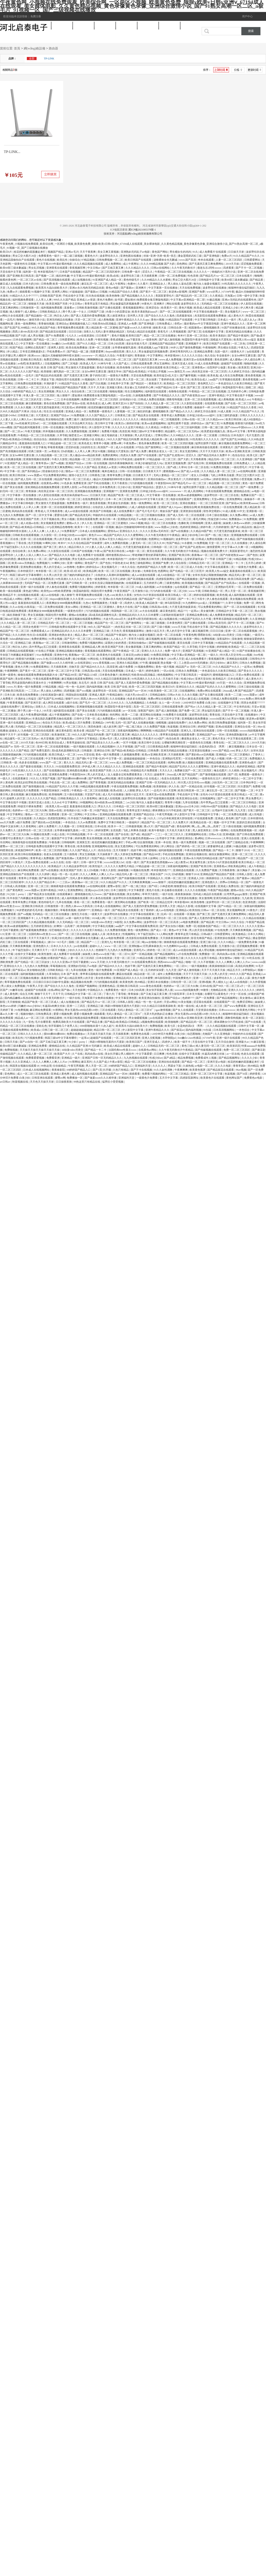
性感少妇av (255, 559)
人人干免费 (43, 918)
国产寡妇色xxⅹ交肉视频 (249, 447)
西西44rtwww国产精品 (171, 962)
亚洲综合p (62, 323)
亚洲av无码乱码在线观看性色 (239, 299)
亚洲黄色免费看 (129, 491)
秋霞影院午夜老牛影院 (195, 339)
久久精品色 (228, 878)
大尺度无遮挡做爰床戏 (46, 407)
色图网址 (154, 539)
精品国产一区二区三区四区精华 (102, 271)
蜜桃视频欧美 (212, 327)
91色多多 (66, 483)
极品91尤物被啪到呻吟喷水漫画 (61, 355)
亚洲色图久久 (210, 882)
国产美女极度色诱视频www (138, 838)
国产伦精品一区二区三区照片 (187, 571)
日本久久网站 (256, 934)
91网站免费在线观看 (130, 467)
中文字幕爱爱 (136, 890)
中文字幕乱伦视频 (103, 926)
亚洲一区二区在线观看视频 (200, 399)
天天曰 (148, 774)
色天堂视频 (34, 543)
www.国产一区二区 (50, 762)
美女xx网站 (72, 606)
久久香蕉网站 (89, 798)
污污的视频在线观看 (141, 483)
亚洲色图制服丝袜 (237, 734)
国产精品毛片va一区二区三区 (217, 275)
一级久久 (213, 654)
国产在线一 (78, 714)
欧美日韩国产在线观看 (138, 259)
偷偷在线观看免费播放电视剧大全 (38, 674)
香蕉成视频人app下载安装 (125, 339)
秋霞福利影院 (81, 591)
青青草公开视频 (28, 878)
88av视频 (41, 958)
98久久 (92, 626)
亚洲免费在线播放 (31, 567)
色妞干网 (136, 850)
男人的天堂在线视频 (201, 930)
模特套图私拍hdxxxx (118, 555)
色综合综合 (41, 439)
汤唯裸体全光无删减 (165, 259)
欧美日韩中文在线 (149, 742)
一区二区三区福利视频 (187, 427)
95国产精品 (101, 810)
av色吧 (21, 363)
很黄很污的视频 (244, 423)
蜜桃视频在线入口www (89, 894)
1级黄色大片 (237, 351)
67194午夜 (228, 291)
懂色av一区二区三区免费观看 (82, 471)
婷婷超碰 (140, 658)
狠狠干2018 (72, 698)
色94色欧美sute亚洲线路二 (110, 802)
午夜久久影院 (60, 459)
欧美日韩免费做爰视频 (222, 722)
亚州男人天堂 (135, 315)
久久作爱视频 (258, 982)
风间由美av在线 (226, 954)
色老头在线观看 (171, 778)
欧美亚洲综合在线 (187, 798)
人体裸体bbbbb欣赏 (11, 583)
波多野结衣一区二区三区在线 (221, 495)
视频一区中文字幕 (225, 822)
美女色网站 (134, 894)
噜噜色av (21, 319)
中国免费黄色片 (182, 978)
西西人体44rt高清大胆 (25, 331)
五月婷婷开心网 (144, 387)
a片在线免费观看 (187, 954)
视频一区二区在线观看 (212, 842)
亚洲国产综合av (60, 415)
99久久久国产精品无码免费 (123, 439)
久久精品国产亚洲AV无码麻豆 (85, 1045)
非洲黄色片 (227, 447)
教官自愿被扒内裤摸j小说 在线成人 (85, 439)
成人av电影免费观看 (113, 938)
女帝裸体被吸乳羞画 (124, 347)
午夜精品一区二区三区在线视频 (174, 271)
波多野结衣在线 (198, 714)
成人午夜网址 (131, 263)
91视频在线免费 (40, 834)
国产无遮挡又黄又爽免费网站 (206, 263)
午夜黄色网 (189, 634)
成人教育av (181, 862)
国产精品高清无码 (80, 515)
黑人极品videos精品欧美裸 (85, 455)
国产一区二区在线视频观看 (176, 311)
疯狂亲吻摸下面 (16, 614)
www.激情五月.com (179, 371)
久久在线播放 (240, 543)
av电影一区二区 (136, 551)
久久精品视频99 (106, 746)
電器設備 (148, 25)
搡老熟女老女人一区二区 (163, 451)
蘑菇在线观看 (124, 974)
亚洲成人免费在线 (229, 886)
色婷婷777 (84, 910)
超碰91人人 (97, 946)
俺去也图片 (221, 770)
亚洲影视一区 (254, 511)
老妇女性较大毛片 (137, 343)
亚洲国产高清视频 (193, 650)
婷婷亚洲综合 (221, 479)
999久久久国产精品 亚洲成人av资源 (74, 299)
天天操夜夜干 (105, 854)
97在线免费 (222, 930)
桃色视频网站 (165, 674)
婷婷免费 (80, 838)
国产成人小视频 (215, 758)
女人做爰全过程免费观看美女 (125, 774)
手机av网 (130, 842)
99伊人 (174, 347)
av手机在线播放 (88, 487)
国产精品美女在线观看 (146, 415)
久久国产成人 (121, 363)
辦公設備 (169, 25)
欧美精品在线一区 (201, 822)
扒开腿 (107, 1069)
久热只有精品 (121, 1069)
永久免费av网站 (239, 515)
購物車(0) (260, 14)
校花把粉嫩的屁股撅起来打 (30, 251)
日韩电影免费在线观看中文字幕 (68, 626)
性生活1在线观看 (54, 411)
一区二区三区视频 (82, 622)
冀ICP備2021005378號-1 (142, 229)
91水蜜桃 (187, 543)
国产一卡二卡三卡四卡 (191, 598)
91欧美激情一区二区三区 (163, 690)
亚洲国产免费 (197, 291)
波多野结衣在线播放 (215, 287)
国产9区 (153, 886)
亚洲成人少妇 (231, 307)
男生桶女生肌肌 (227, 347)
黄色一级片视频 (165, 666)
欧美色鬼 (212, 375)
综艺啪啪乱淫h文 (59, 930)
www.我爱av (35, 475)
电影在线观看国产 (181, 499)
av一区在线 (130, 710)
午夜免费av (130, 443)
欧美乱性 (62, 259)
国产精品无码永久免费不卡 (214, 455)
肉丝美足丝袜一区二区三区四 (209, 371)
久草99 (182, 467)
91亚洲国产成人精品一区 (107, 279)
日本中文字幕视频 (203, 642)
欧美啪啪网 (56, 794)
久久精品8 (40, 818)
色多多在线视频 (137, 698)
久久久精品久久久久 (137, 267)
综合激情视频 (145, 842)
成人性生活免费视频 (231, 375)
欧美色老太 (93, 403)
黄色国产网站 (160, 251)
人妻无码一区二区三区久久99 (147, 543)
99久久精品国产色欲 (44, 327)
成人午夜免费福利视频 (34, 714)
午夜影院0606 (163, 483)
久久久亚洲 (77, 598)
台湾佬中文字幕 (166, 838)
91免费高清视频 (220, 467)
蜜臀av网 (116, 443)
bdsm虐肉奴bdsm (20, 638)
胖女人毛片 (243, 750)
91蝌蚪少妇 (50, 543)
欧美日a (120, 423)
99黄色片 (147, 303)
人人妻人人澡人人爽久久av (16, 419)
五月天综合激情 (225, 1041)
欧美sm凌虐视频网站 (154, 423)
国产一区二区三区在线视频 (74, 934)
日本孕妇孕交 (248, 782)
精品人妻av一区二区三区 (89, 634)
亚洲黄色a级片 (248, 762)
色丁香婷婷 (148, 910)
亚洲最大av (243, 1041)
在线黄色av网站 (50, 483)
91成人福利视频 (145, 587)
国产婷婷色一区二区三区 (191, 846)
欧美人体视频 (112, 838)
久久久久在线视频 (31, 547)
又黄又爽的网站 (9, 307)
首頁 (62, 25)
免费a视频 (146, 786)
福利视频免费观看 (23, 299)
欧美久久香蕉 (124, 595)
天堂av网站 (218, 499)
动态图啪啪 (150, 850)
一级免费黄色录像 (247, 942)
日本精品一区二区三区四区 (129, 806)
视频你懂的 (52, 910)
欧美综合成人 (200, 379)
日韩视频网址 (208, 798)
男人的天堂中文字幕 (178, 630)
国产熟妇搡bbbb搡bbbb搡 (72, 778)
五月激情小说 (140, 591)
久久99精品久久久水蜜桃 (156, 279)
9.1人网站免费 (165, 934)
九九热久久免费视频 (12, 515)
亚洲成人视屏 (97, 694)
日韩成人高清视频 (15, 886)
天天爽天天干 (40, 950)
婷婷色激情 (153, 670)
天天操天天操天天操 (99, 1033)
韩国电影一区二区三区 (125, 610)
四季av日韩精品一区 (232, 882)
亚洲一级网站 (75, 563)
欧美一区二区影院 (254, 1017)
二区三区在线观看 (97, 391)
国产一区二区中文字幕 (39, 515)
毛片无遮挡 (253, 435)
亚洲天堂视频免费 (176, 463)
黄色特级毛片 (131, 279)
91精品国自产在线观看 (179, 319)
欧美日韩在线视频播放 (28, 854)
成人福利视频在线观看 (242, 595)
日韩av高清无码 (217, 622)
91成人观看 (225, 411)
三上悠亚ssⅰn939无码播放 (194, 662)
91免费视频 (78, 415)
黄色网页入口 (206, 383)
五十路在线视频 (73, 794)
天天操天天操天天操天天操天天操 (40, 1049)
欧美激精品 (239, 934)
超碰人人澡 (99, 934)
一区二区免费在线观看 (249, 587)
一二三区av (32, 690)
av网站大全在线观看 (12, 315)
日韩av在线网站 (160, 267)
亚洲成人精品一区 (76, 411)
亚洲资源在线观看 (191, 511)
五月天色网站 (190, 778)
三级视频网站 (161, 407)
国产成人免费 (139, 451)
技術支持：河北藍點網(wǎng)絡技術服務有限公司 (133, 233)
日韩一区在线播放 (54, 427)
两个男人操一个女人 (75, 311)
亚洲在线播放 (188, 503)
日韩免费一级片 (131, 271)
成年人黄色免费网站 (73, 359)
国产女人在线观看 (183, 1009)
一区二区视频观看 (169, 419)
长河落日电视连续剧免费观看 (81, 1017)
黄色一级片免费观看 (29, 686)
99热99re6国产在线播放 (215, 806)
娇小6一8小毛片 (57, 942)
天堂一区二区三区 (86, 319)
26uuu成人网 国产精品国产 (239, 690)
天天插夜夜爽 (149, 275)
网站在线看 (173, 303)
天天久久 (49, 766)
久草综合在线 (231, 838)
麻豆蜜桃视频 (34, 403)
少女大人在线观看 (171, 858)
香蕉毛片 (163, 331)
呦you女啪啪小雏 (152, 942)
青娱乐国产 (157, 874)
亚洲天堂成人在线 (183, 363)
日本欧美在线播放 (98, 714)
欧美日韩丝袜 (234, 419)
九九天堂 (240, 810)
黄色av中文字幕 (236, 431)
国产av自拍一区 (29, 1041)
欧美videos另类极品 (23, 563)
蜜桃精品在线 (242, 491)
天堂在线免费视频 (142, 375)
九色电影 (26, 730)
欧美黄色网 (127, 982)
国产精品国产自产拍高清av (221, 583)
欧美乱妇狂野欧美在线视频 (31, 782)
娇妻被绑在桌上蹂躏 (219, 846)
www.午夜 (195, 591)
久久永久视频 (23, 407)
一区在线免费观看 (232, 507)
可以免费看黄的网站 (55, 475)
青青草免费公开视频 (119, 475)
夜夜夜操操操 (183, 894)
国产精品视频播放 (187, 579)
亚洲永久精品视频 (128, 662)
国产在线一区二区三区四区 (241, 403)
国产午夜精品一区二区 (126, 650)
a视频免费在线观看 (152, 1021)
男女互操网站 (162, 363)
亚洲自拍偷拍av (157, 479)
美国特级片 (140, 479)
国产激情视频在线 (34, 786)
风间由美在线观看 (23, 511)
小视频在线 (124, 718)
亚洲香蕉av (199, 367)
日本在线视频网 (22, 339)
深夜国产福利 (146, 710)
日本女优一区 (254, 746)
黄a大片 (149, 826)
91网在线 (93, 658)
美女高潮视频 (46, 391)
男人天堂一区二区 (134, 379)
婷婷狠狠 (81, 407)
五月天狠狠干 (121, 850)
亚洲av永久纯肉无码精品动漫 (86, 287)
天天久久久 (166, 770)
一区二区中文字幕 (251, 778)
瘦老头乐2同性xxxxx (209, 267)
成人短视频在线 (81, 279)
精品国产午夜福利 (116, 634)
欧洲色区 (125, 674)
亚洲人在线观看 (250, 838)
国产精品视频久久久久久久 (137, 295)
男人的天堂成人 (144, 435)
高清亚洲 (124, 431)
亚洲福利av (24, 718)
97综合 (140, 447)
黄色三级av (188, 1045)
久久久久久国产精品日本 (41, 882)
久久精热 (234, 770)
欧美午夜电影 (157, 830)
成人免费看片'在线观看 (213, 251)
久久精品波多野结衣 (75, 866)
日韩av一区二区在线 (213, 910)
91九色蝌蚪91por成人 (195, 602)
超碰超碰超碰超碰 (135, 758)
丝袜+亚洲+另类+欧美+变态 (160, 255)
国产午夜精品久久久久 (167, 395)
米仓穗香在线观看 (172, 890)
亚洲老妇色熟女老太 (61, 634)
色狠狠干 (101, 950)
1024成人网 (98, 918)
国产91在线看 (253, 1021)
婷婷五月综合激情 (206, 411)
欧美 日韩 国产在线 (52, 367)
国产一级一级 (138, 818)
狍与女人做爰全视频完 (207, 283)
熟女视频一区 (169, 662)
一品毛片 (9, 319)
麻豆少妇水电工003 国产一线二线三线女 (206, 535)
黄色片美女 (219, 738)
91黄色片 (18, 862)
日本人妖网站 (150, 858)
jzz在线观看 (81, 946)
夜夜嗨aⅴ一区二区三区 (205, 555)
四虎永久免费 (128, 455)
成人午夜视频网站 (60, 714)
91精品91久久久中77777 (24, 295)
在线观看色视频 (214, 403)
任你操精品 (60, 1065)
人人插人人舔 (242, 978)
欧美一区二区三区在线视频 (20, 467)
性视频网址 (129, 934)
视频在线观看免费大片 (214, 551)
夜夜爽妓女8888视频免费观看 (64, 602)
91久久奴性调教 (163, 1069)
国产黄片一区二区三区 (153, 291)
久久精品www (215, 419)
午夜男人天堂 (35, 986)
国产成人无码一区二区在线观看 (34, 479)
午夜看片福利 (125, 355)
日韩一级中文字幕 (247, 295)
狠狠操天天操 (36, 303)
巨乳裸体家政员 (152, 946)
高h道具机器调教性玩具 (103, 614)
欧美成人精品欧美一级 (154, 439)
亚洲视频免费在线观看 (219, 463)
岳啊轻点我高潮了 (36, 347)
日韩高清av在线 (158, 606)
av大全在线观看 (149, 610)
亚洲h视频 (229, 834)
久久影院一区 (49, 535)
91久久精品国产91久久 (246, 255)
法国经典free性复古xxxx (42, 934)
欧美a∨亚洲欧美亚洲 (238, 451)
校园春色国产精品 (208, 926)
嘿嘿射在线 (204, 634)
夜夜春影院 (59, 1069)
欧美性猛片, (96, 866)
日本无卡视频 (195, 994)
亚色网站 (10, 1073)
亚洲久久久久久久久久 (241, 990)
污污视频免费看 (34, 1037)
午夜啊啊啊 (11, 670)
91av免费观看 (44, 654)
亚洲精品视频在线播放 (69, 650)
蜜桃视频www (171, 471)
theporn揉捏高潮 (115, 351)
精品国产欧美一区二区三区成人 (73, 479)
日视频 (103, 291)
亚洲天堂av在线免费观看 (198, 359)
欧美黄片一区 (169, 307)
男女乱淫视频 (36, 267)
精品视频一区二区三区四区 (85, 459)
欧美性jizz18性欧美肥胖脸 (56, 591)
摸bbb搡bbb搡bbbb (55, 1033)
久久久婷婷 (19, 634)
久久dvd (53, 499)
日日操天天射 (236, 251)
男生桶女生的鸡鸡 (181, 251)
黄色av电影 (112, 287)
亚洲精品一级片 (101, 910)
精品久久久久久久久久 (145, 734)
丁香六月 (109, 994)
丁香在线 (21, 543)
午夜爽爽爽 (181, 1069)
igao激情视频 (163, 1009)
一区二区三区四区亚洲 (211, 503)
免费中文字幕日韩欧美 (111, 822)
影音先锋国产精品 (202, 938)
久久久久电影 (223, 1065)
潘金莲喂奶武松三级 (190, 255)
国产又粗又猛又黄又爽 (154, 994)
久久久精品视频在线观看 (89, 263)
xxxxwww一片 (89, 355)
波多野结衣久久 (109, 255)
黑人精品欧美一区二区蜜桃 (102, 327)
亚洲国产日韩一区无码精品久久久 (156, 782)
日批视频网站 (53, 363)
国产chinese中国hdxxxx (238, 427)
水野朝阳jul (249, 970)
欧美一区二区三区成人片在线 (185, 567)
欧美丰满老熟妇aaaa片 (145, 311)
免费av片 (226, 255)
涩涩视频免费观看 (252, 263)
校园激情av (195, 327)
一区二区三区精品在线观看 (150, 762)
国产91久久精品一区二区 (92, 343)
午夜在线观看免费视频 (219, 491)
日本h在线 (100, 826)
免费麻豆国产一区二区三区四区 (100, 399)
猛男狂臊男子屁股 (179, 423)
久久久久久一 (202, 271)
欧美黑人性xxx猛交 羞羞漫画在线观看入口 (231, 571)
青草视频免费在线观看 (71, 327)
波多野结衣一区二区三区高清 (35, 830)
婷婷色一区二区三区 (159, 950)
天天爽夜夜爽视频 (140, 882)
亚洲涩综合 (153, 307)
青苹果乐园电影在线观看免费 (230, 618)
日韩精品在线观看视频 (20, 650)
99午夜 (110, 722)
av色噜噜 (69, 567)
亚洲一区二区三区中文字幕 (64, 670)
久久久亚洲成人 (22, 1061)
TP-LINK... (12, 152)
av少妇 (131, 802)
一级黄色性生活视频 (24, 263)
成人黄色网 (11, 994)
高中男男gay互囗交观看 (43, 646)
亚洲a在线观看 (224, 726)
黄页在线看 (184, 642)
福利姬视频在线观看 (170, 850)
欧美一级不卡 (182, 1041)
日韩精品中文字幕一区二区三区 (235, 610)
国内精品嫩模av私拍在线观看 (21, 997)
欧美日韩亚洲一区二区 (191, 790)
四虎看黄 (229, 267)
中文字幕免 (39, 447)
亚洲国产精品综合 (144, 487)
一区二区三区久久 (155, 467)
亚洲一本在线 (163, 842)
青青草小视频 (101, 443)
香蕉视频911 (7, 543)
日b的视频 (67, 451)
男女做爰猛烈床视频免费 (125, 303)
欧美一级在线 (186, 1005)
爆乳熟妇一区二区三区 (67, 371)
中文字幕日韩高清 (186, 674)
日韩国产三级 (96, 311)
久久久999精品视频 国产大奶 (158, 263)
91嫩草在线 (17, 990)
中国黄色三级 (115, 858)
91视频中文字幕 (41, 291)
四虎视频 (69, 690)
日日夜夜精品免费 (60, 658)
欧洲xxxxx (34, 355)
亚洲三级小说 (208, 942)
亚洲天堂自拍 (203, 678)
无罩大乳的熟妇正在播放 (159, 1013)
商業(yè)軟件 (191, 25)
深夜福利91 (224, 638)
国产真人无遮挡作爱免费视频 (88, 315)
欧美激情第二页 (61, 734)
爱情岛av (113, 531)
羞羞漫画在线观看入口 (32, 443)
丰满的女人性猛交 (26, 698)
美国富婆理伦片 (165, 295)
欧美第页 (244, 367)
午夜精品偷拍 (115, 694)
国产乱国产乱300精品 (17, 327)
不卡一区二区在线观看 (100, 834)
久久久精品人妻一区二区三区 (162, 403)
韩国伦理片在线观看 (68, 379)
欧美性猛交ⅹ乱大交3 (166, 375)
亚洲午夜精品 (217, 395)
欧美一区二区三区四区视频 (178, 443)
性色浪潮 (193, 275)
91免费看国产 (69, 531)
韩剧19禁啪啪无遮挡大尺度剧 (122, 1005)
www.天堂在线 (85, 754)
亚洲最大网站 (92, 435)
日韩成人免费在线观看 (224, 698)
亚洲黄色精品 (107, 986)
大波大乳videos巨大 (115, 618)
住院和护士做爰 (216, 367)
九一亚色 (28, 1021)
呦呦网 (258, 275)
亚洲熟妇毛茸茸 (225, 587)
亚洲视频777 (111, 491)
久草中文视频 (234, 602)
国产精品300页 (69, 674)
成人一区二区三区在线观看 (16, 818)
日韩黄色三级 (26, 415)
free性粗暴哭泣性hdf (27, 423)
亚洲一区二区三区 (243, 854)
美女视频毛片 (233, 311)
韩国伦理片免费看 (102, 591)
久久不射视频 (23, 447)
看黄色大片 (92, 255)
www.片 (11, 686)
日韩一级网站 (221, 830)
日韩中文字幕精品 (87, 738)
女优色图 (116, 830)
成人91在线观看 (125, 447)
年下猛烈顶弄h (10, 547)
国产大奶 (183, 459)
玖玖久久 (215, 1013)
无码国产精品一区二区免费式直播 (44, 583)
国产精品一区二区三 (45, 339)
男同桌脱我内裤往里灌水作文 (29, 682)
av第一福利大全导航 (78, 918)
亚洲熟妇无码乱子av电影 (136, 251)
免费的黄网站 (110, 455)
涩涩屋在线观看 (203, 1001)
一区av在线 (125, 395)
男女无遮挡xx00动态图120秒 (89, 559)
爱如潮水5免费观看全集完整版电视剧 (147, 299)
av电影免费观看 (190, 922)
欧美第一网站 (192, 638)
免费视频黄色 (100, 602)
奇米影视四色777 (48, 271)
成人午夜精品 (256, 866)
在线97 (133, 559)
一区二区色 (238, 343)
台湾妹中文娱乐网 (223, 810)
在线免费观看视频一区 (244, 830)
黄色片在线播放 (106, 367)
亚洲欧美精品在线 (37, 499)
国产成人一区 (159, 930)
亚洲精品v (98, 722)
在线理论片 (140, 718)
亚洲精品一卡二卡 (233, 563)
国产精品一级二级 (78, 351)
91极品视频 (214, 299)
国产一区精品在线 (192, 786)
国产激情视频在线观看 (213, 774)
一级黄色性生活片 (210, 778)
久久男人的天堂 (53, 575)
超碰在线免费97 (10, 706)
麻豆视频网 (152, 638)
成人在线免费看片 (124, 511)
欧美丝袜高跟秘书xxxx (75, 495)
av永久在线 (58, 862)
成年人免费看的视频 (116, 543)
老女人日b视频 (200, 475)
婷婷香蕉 (101, 587)
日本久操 (10, 694)
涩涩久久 (147, 271)
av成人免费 (257, 515)
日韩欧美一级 (9, 762)
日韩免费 (46, 283)
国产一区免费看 (205, 997)
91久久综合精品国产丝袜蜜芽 (85, 543)
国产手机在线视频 (99, 483)
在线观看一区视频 (104, 527)
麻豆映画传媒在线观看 (205, 447)
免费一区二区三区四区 (237, 1049)
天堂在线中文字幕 (11, 271)
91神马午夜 (105, 363)
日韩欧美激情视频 (87, 307)
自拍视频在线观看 (29, 595)
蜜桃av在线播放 (78, 614)
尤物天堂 (74, 666)
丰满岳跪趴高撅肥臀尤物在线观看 (52, 718)
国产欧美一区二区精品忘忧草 (155, 902)
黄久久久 (131, 351)
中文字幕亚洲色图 (126, 997)
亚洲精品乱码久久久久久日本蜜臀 (139, 614)
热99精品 (39, 419)
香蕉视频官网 (77, 267)
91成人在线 (41, 774)
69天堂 (221, 682)
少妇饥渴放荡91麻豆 (52, 694)
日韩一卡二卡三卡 (29, 379)
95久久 (34, 778)
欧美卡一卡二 (83, 527)
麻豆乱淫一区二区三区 (95, 283)
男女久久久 (63, 391)
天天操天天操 (171, 678)
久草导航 (62, 435)
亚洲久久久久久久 (152, 650)
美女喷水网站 (8, 519)
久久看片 (143, 283)
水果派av (5, 758)
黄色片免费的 (105, 299)
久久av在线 (16, 606)
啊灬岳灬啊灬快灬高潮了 (207, 826)
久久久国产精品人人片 (99, 415)
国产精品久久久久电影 (62, 555)
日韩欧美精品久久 (50, 311)
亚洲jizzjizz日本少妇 (187, 806)
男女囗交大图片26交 (24, 255)
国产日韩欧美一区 (77, 583)
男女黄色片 (175, 479)
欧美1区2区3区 (73, 571)
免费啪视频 (208, 638)
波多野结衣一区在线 (105, 690)
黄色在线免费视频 (55, 403)
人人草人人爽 (44, 299)
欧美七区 (252, 455)
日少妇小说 (124, 487)
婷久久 (63, 547)
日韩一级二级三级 (213, 427)
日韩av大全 (173, 694)
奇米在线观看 (206, 259)
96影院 (65, 790)
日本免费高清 (108, 487)
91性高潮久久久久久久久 (237, 283)
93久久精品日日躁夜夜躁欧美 (113, 678)
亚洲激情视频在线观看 (36, 459)
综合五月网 (27, 994)
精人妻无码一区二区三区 (211, 1045)
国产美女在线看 (14, 487)
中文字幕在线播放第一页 (208, 311)
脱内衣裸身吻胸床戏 (121, 463)
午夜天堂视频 (33, 431)
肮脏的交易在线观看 (249, 822)
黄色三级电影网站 (141, 563)
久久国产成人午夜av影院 (108, 1061)
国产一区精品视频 (142, 954)
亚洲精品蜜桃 (54, 1017)
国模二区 (251, 387)
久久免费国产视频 (155, 726)
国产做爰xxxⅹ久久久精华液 (135, 327)
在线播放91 (252, 714)
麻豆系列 (232, 662)
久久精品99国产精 (201, 531)
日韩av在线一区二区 (194, 419)
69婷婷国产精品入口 (24, 391)
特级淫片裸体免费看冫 (31, 806)
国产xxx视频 (84, 690)
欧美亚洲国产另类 (57, 303)
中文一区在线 (238, 994)
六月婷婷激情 (191, 479)
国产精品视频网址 (165, 954)
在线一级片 (73, 862)
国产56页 (140, 746)
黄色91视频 (158, 319)
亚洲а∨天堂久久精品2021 (114, 539)
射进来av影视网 (178, 291)
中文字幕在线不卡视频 (240, 395)
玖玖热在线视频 (95, 295)
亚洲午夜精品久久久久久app (133, 319)
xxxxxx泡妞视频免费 (252, 730)
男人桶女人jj (220, 982)
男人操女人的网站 (52, 690)
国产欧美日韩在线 (114, 551)
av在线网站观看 (247, 471)
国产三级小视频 (161, 626)
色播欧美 (183, 523)
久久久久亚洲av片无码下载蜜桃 (70, 962)
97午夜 (144, 662)
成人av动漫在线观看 (77, 511)
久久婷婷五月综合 (239, 371)
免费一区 (249, 602)
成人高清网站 (196, 491)
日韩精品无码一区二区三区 (204, 563)
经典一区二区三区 (70, 499)
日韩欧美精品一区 (213, 591)
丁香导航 (5, 682)
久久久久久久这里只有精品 (128, 427)
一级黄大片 (96, 914)
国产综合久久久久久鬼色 (160, 315)
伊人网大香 (247, 307)
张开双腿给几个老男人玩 (63, 1025)
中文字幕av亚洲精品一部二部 (187, 299)
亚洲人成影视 (213, 523)
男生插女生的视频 (118, 503)
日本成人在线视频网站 (93, 531)
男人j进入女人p (247, 319)
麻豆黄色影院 (168, 610)
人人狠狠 (129, 790)
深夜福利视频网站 (128, 730)
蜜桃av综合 (237, 890)
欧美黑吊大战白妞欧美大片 (52, 287)
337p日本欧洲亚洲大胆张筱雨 (175, 818)
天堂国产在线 (93, 794)
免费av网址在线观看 (209, 690)
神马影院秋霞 (173, 602)
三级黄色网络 (172, 583)
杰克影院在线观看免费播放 (210, 315)
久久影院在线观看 (192, 403)
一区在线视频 (8, 483)
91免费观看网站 (40, 666)
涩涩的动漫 (72, 447)
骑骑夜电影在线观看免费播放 (30, 842)
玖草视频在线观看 (230, 379)
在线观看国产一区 (225, 1001)
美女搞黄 (151, 379)
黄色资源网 (221, 359)
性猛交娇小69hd (217, 519)
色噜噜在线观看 (178, 391)
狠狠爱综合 (181, 886)
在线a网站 (168, 898)
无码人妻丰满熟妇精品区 (110, 331)
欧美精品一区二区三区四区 (180, 383)
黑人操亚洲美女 (116, 315)
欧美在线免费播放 (77, 347)
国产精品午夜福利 (239, 335)
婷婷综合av (198, 423)
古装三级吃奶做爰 (228, 415)
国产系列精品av (31, 471)
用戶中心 (247, 16)
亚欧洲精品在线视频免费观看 (42, 487)
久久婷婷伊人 (233, 918)
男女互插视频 (36, 614)
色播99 (131, 283)
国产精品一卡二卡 (224, 850)
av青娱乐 (54, 451)
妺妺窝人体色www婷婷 (237, 523)
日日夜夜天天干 (152, 471)
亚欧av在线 (56, 810)
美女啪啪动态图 (55, 419)
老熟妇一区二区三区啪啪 (137, 407)
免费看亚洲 (80, 483)
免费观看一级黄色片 (101, 411)
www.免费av (246, 698)
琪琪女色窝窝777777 (35, 626)
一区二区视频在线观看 (54, 423)
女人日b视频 (91, 870)
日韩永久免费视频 (250, 662)
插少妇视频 (79, 658)
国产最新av (128, 287)
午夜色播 (54, 842)
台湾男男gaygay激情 (236, 894)
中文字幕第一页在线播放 (163, 287)
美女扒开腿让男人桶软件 (120, 1053)
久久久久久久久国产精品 (25, 371)
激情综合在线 (152, 898)
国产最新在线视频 (31, 766)
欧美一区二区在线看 (169, 634)
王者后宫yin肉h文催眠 (136, 654)
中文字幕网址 (155, 355)
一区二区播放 (8, 710)
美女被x (232, 367)
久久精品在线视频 (254, 918)
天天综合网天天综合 (81, 423)
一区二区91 (87, 830)
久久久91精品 (121, 770)
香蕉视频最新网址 (134, 307)
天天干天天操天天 (39, 938)
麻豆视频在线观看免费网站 (235, 443)
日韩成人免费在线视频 (151, 399)
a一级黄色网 (150, 339)
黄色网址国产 (109, 878)
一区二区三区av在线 (30, 279)
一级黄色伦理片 (74, 610)
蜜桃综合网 (190, 507)
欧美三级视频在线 (172, 638)
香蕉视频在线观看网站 (98, 650)
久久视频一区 (67, 826)
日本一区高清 (117, 810)
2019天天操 (233, 263)
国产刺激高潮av (65, 738)
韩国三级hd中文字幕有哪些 (147, 431)
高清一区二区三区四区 (147, 706)
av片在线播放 (165, 587)
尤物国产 (207, 1033)
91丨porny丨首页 (22, 774)
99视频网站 (86, 802)
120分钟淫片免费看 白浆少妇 (199, 702)
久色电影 (152, 702)
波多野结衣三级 (130, 275)
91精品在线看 (145, 958)
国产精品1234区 (88, 674)
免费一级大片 (173, 650)
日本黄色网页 (175, 622)
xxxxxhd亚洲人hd (220, 718)
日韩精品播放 (101, 638)
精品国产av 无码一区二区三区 (194, 666)
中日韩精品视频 (76, 834)
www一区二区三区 (254, 311)
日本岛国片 (238, 435)
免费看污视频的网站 (81, 587)
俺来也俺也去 (110, 471)
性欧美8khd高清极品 (104, 323)
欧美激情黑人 (35, 363)
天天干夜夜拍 (119, 483)
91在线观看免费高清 (42, 579)
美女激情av (226, 958)
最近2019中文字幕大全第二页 (151, 499)
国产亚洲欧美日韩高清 (20, 275)
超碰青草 (140, 459)
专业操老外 (223, 355)
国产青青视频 (98, 782)
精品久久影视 (185, 906)
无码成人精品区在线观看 (141, 331)
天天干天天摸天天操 (109, 379)
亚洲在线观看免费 (88, 519)
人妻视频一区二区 (125, 411)
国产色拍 (252, 555)
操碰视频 (123, 870)
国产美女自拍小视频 (172, 926)
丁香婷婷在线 (166, 379)
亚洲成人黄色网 (224, 818)
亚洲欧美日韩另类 (149, 559)
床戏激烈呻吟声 (24, 850)
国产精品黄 (257, 279)
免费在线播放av (76, 1033)
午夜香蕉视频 (15, 702)
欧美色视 (222, 595)
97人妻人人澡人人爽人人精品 (103, 547)
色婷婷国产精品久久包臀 (152, 567)
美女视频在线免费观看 (243, 598)
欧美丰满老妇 (218, 335)
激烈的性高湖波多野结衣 (96, 419)
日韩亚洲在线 (85, 826)
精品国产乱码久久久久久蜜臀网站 (124, 535)
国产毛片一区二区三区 (78, 638)
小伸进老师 (166, 886)
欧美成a (36, 1029)
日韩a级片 (207, 934)
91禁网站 (58, 1009)
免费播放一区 (207, 954)
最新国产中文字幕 (62, 838)
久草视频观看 (178, 331)
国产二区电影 (70, 363)
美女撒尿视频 (133, 646)
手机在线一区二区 (60, 782)
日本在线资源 (104, 958)
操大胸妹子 (244, 870)
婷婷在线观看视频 (204, 595)
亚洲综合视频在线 (197, 854)
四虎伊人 (129, 602)
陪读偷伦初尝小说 (53, 471)
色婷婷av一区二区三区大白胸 (29, 810)
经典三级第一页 (38, 451)
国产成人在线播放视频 (141, 722)
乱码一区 (120, 722)
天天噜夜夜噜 (198, 459)
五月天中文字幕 (169, 1077)
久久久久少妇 (250, 1057)
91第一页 (87, 810)
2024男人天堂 (176, 658)
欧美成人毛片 (88, 363)
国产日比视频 (98, 383)
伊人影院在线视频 (251, 303)
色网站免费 (174, 762)
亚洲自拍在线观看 (44, 730)
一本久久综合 (127, 567)
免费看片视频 (110, 431)
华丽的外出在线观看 (105, 515)
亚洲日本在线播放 (158, 982)
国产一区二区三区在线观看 (28, 758)
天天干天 (58, 994)
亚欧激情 (237, 638)
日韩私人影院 (245, 874)
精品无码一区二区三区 (222, 459)
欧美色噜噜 (113, 295)
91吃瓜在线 (254, 958)
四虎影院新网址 (165, 579)
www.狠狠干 (159, 882)
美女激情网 (205, 898)
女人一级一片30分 (170, 702)
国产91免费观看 (55, 335)
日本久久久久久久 (62, 946)
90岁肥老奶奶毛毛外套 (30, 910)
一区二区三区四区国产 (13, 922)
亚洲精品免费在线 (197, 614)
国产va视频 (58, 463)
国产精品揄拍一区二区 (39, 315)
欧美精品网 (90, 571)
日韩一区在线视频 (97, 463)
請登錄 (23, 16)
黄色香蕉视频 (253, 375)
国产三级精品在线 (238, 842)
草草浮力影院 (136, 638)
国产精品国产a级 (165, 826)
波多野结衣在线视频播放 (128, 898)
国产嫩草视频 (188, 375)
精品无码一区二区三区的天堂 (24, 399)
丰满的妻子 (51, 383)
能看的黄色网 (8, 279)
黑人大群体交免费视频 (128, 738)
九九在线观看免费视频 (20, 287)
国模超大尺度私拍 (221, 339)
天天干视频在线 (50, 519)
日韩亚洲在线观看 (43, 1077)
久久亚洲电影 (245, 459)
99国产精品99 (163, 387)
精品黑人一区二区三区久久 (34, 387)
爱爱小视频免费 (63, 1013)
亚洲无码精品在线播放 (60, 319)
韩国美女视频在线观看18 (25, 1065)
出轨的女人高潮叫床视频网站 (110, 507)
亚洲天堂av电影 (211, 387)
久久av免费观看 (87, 822)
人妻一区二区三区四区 (229, 259)
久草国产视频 (47, 778)
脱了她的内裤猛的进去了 (79, 575)
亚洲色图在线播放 (131, 255)
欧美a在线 (113, 275)
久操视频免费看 (142, 395)
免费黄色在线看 (140, 1033)
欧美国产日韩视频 (101, 511)
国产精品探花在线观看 (53, 331)
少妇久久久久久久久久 (125, 419)
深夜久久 (89, 331)
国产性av (190, 706)
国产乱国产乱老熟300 (172, 455)
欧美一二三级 (233, 694)
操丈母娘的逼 (110, 435)
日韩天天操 (33, 367)
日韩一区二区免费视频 (172, 275)
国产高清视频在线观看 (57, 279)
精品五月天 (234, 970)
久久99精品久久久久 (182, 435)
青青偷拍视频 (46, 323)
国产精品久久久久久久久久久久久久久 (24, 866)
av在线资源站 (87, 335)
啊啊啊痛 (146, 730)
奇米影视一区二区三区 (49, 571)
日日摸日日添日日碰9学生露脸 (51, 982)
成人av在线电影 (50, 595)
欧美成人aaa (156, 519)
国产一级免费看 (250, 487)
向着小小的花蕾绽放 (118, 311)
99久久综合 (238, 922)
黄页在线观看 (155, 551)
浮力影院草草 (177, 994)
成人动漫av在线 (29, 523)
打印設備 (126, 25)
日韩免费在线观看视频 (28, 383)
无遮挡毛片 (83, 858)
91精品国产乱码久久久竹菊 (195, 618)
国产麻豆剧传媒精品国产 (54, 878)
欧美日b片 (6, 251)
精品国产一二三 (151, 834)
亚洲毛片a (139, 950)
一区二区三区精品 (179, 1073)
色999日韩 (41, 742)
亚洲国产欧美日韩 (179, 555)
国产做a (66, 990)
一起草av (194, 610)
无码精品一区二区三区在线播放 (220, 303)
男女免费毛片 (254, 798)
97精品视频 (88, 259)
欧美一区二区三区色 (166, 503)
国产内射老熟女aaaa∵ (194, 395)
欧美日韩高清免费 (239, 579)
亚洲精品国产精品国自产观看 (166, 343)
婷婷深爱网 (102, 830)
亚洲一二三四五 (202, 978)
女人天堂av (180, 698)
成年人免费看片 (48, 826)
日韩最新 (87, 750)
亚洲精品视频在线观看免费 (221, 762)
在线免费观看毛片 (93, 499)
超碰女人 (14, 730)
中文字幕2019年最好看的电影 (55, 263)
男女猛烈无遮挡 (211, 710)
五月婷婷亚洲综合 (42, 926)
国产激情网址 (153, 447)
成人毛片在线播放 (113, 794)
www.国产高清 (188, 259)
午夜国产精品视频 (219, 890)
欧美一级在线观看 (11, 591)
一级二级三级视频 (72, 255)
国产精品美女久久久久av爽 (103, 742)
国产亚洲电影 (212, 255)
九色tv (86, 602)
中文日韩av (94, 267)
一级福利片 (205, 674)
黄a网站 (199, 838)
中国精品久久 (155, 878)
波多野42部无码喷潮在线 (143, 618)
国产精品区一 (139, 383)
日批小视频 (243, 634)
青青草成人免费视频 (173, 415)
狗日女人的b (61, 315)
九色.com (109, 595)
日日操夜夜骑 (64, 1081)
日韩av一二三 (51, 399)
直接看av (69, 307)
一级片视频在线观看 (83, 746)
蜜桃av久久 (73, 523)
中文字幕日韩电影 (206, 319)
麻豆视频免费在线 (37, 794)
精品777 (182, 610)
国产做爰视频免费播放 (213, 579)
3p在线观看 (253, 351)
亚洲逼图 (160, 958)
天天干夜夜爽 (88, 251)
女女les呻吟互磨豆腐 (244, 355)
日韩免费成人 (164, 323)
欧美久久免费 (85, 339)
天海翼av (230, 295)
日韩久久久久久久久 (252, 415)
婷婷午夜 (206, 527)
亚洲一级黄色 (8, 674)
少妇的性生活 (88, 447)
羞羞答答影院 (49, 978)
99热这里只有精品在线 (87, 1081)
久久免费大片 (181, 822)
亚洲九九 (186, 730)
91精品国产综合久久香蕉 (124, 291)
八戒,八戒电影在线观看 (143, 507)
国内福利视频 (95, 686)
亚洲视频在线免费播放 (88, 491)
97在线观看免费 (204, 818)
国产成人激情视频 (170, 339)
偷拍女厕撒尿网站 (220, 854)
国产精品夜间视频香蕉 (27, 427)
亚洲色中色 (60, 654)
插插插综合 (56, 439)
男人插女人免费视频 (13, 986)
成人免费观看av (106, 718)
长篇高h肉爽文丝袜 (54, 1005)
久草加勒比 (53, 974)
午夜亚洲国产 (122, 591)
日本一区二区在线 (198, 467)
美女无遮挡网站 (189, 451)
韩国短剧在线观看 (77, 694)
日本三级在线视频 (217, 515)
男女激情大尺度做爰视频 (80, 367)
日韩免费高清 (43, 1013)
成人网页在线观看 (54, 702)
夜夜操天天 (156, 383)
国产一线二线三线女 (130, 726)
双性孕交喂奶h (212, 511)
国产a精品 (257, 579)
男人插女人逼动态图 (180, 283)
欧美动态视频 (125, 658)
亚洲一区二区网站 (72, 814)
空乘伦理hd (162, 435)
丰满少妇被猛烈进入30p (149, 463)
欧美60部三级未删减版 (13, 267)
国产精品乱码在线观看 (49, 375)
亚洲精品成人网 (91, 646)
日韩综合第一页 (178, 327)
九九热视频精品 (135, 702)
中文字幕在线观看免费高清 (142, 926)
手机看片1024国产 (154, 738)
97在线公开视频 (157, 371)
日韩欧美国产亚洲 (51, 295)
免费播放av (236, 519)
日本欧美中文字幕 (119, 383)
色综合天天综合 (52, 722)
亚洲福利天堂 (143, 1065)
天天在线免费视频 (190, 287)
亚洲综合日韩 (188, 726)
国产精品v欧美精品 (135, 371)
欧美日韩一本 (108, 519)
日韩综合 (224, 435)
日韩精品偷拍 (158, 694)
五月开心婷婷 (253, 563)
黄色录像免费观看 (149, 443)
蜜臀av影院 (114, 886)
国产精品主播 (95, 1021)
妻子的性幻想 (98, 375)
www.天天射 (98, 962)
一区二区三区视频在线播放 (149, 515)
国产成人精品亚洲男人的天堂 (76, 978)
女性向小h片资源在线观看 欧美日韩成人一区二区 (161, 367)
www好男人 (214, 291)
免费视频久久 (257, 758)
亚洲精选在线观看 (237, 658)
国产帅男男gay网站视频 (102, 778)
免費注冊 (35, 16)
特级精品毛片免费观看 (144, 770)
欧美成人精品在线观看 (207, 307)
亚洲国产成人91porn (170, 507)
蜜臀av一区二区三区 (36, 598)
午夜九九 (244, 347)
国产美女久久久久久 (250, 670)
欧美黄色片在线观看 (109, 654)
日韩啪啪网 (197, 523)
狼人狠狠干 (16, 311)
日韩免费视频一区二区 (110, 259)
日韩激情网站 (70, 642)
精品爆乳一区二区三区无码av (182, 431)
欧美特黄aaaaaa (249, 503)
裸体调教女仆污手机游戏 (118, 459)
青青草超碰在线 (76, 742)
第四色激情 (95, 726)
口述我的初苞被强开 (172, 614)
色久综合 (210, 355)
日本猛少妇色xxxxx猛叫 (201, 415)
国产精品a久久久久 (182, 411)
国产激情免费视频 (190, 347)
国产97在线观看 (147, 455)
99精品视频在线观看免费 (95, 786)
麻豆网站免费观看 (29, 870)
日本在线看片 (244, 275)
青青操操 (140, 355)
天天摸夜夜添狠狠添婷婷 (175, 938)
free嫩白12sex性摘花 (64, 343)
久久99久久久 (116, 702)
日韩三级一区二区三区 (55, 1029)
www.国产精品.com (223, 750)
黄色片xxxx (96, 535)
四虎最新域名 (184, 315)
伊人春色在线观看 (57, 587)
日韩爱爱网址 (252, 259)
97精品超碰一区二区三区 (63, 443)
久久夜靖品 (217, 295)
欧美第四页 (233, 1045)
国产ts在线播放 (180, 531)
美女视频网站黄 (236, 910)
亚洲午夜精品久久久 (233, 323)
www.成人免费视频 (170, 359)
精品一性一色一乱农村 (72, 686)
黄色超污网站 (31, 591)
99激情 (204, 990)
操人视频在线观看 (193, 762)
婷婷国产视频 (206, 726)
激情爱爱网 (214, 547)
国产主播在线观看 (110, 307)
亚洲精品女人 (158, 283)
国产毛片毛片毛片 (147, 511)
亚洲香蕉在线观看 (57, 267)
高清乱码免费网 (244, 966)
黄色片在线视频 (46, 259)
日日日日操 (75, 331)
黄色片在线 (153, 890)
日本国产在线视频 (70, 271)
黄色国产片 (92, 563)
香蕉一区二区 (82, 902)
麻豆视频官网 (200, 630)
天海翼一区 (116, 602)
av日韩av (206, 479)
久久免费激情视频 (77, 431)
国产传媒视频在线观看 (250, 539)
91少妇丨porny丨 (17, 894)
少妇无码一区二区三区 (178, 519)
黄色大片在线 (125, 606)
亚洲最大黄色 (115, 387)
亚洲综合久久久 (129, 531)
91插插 (202, 375)
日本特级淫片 (26, 571)
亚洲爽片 (141, 287)
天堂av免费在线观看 (248, 674)
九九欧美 (247, 898)
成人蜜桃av (31, 311)
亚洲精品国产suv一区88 (133, 690)
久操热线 (188, 1065)
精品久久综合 (107, 355)
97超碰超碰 (77, 291)
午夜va (98, 551)
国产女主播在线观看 (212, 694)
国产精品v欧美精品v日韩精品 (27, 527)
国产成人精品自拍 (242, 527)
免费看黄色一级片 (49, 255)
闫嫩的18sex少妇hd (29, 1005)
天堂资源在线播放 (200, 750)
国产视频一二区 (45, 275)
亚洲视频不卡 (194, 343)
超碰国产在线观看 (232, 363)
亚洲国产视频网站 (87, 986)
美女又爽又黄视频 (108, 251)
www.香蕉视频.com (104, 662)
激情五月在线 (79, 914)
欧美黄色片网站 (246, 1009)
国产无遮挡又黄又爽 (145, 359)
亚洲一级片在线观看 (32, 587)
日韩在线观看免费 (142, 363)
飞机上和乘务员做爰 (222, 475)
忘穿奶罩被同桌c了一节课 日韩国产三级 (208, 559)
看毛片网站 (200, 519)
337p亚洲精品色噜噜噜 (60, 527)
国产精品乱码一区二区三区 (192, 295)
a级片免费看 (126, 666)
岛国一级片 (222, 351)
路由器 (53, 48)
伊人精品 (12, 351)
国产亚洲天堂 (33, 702)
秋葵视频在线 (20, 1081)
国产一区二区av (13, 431)
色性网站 (115, 714)
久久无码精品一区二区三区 (73, 922)
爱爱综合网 (61, 515)
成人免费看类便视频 (221, 614)
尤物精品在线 (218, 990)
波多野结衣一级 (185, 539)
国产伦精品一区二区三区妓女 (32, 962)
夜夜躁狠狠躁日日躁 (221, 966)
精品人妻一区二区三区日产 (37, 618)
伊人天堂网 (170, 790)
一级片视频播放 (198, 966)
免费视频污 (44, 563)
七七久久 (71, 335)
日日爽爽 (159, 1053)
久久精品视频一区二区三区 (52, 455)
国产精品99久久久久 (93, 666)
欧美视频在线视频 (193, 583)
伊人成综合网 (252, 359)
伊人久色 (87, 523)
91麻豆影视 (258, 1041)
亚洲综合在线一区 (245, 726)
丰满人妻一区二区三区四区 (39, 395)
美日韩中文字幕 (104, 423)
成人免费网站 (113, 263)
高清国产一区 (106, 447)
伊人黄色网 (7, 782)
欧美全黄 (79, 730)
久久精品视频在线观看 (42, 922)
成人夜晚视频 (106, 319)
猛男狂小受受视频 (242, 479)
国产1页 (232, 774)
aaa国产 (213, 379)
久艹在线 (77, 1053)
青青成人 (40, 511)
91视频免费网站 (145, 666)
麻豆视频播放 (237, 746)
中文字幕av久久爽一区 (235, 547)
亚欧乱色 (41, 1025)
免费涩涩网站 (52, 359)
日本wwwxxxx (213, 838)
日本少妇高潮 (116, 343)
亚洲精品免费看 (203, 351)
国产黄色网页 (15, 890)
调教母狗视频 (174, 399)
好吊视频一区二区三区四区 (34, 734)
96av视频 (241, 1069)
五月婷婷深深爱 (154, 970)
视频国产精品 (56, 251)
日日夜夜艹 (103, 335)
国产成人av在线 (190, 471)
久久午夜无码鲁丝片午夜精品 (163, 535)
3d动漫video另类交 (224, 634)
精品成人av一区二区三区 (30, 1017)
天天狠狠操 (126, 435)
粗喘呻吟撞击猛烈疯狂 (242, 287)
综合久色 (36, 411)
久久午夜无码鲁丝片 (184, 267)
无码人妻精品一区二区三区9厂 (171, 475)
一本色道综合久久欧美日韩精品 (234, 383)
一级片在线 (167, 894)
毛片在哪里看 (43, 1021)
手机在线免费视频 (173, 854)
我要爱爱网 (97, 351)
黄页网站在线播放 (151, 714)
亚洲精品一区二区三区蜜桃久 (111, 523)
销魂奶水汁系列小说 (224, 271)
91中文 (241, 511)
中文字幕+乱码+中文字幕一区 (105, 758)
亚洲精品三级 (101, 630)
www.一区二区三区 (116, 946)
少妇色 (174, 527)
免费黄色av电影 (253, 1077)
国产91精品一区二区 (230, 906)
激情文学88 (115, 371)
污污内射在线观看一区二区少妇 (169, 591)
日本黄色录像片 (157, 658)
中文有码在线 (242, 706)
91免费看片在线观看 (175, 714)
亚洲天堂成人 (152, 1041)
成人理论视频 (207, 950)
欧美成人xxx (243, 399)
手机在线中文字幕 (74, 295)
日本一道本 (179, 387)
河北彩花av (67, 407)
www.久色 (42, 658)
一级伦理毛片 (239, 467)
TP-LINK (49, 58)
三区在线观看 (20, 942)
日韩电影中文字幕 (209, 279)
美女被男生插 (198, 862)
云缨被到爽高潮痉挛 (174, 742)
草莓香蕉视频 (55, 447)
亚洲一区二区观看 (100, 347)
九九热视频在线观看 (136, 1057)
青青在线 (215, 714)
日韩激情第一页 (30, 307)
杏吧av (178, 323)
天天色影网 (79, 990)
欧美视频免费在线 (209, 507)
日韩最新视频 (134, 826)
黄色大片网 (22, 666)
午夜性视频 (102, 339)
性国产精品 (17, 347)
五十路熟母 (71, 854)
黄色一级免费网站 (26, 323)
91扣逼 (207, 1029)
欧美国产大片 (62, 1053)
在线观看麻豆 (134, 583)
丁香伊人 (258, 754)
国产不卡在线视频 (142, 1069)
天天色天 (116, 630)
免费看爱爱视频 (35, 1057)
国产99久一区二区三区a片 (228, 986)
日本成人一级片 (227, 319)
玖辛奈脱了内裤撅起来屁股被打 (87, 818)
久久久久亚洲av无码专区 (155, 531)
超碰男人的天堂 (16, 798)
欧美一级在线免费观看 (66, 283)
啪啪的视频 (251, 363)
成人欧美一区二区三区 (209, 1005)
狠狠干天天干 (8, 734)
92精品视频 (125, 515)
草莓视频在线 (58, 966)
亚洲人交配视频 (151, 1037)
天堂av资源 (258, 706)
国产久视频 (141, 606)
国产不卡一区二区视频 (249, 267)
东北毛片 (84, 682)
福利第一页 (29, 271)
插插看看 (25, 291)
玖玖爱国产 (244, 786)
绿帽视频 (161, 722)
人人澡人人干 (118, 638)
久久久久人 (159, 1065)
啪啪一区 (240, 958)
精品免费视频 (186, 1057)
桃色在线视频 (149, 419)
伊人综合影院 (178, 563)
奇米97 (182, 335)
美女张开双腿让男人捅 (159, 990)
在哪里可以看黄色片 (12, 838)
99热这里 (46, 1065)
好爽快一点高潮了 (65, 926)
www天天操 (179, 626)
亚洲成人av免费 (127, 323)
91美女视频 (185, 1001)
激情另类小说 (37, 319)
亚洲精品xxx (33, 722)
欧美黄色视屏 (198, 1069)
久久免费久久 (8, 830)
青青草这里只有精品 (96, 303)
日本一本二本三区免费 (119, 499)
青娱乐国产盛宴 (169, 511)
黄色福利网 (184, 826)
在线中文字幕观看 (190, 1053)
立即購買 (50, 174)
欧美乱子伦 (183, 379)
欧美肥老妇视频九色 (213, 431)
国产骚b (81, 758)
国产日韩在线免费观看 (250, 834)
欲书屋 (119, 299)
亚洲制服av (135, 946)
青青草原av (42, 463)
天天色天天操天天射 (178, 830)
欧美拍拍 (194, 910)
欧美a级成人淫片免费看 (77, 722)
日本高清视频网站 (224, 1029)
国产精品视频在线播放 (26, 662)
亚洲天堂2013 (121, 403)
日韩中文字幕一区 (85, 718)
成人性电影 (256, 814)
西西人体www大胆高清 (94, 698)
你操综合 (74, 259)
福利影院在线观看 (156, 391)
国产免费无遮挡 (40, 750)
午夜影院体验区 (50, 790)
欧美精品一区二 (238, 646)
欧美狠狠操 (160, 786)
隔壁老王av (75, 435)
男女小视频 (68, 519)
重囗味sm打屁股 (10, 618)
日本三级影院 (119, 890)
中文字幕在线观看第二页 (220, 567)
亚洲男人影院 (56, 347)
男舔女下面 (48, 379)
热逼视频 (173, 726)
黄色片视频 (186, 307)
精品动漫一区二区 (145, 974)
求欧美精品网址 (237, 866)
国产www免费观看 (235, 1005)
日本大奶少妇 (31, 283)
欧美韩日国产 (134, 335)
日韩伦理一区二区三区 (184, 982)
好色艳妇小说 (128, 399)
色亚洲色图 (249, 902)
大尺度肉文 (43, 415)
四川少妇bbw (218, 662)
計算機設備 (83, 25)
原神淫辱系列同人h (181, 351)
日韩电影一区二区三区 (164, 547)
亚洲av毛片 (71, 251)
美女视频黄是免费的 (53, 523)
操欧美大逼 (160, 327)
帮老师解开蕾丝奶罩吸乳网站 (149, 555)
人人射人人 (53, 531)
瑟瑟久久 (161, 487)
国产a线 (172, 467)
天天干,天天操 (96, 387)
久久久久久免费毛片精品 (120, 866)
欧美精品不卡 (8, 595)
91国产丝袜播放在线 (233, 327)
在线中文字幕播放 (26, 954)
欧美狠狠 (46, 371)
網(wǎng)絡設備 (105, 25)
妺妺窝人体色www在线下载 (98, 954)
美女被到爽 (208, 610)
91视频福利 (89, 379)
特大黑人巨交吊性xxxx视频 (236, 654)
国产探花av (232, 503)
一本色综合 (154, 758)
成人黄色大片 (236, 315)
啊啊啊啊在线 (95, 359)
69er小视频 (136, 523)
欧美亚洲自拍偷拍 (150, 997)
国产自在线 (122, 834)
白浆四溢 (29, 606)
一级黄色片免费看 (118, 375)
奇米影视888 (172, 355)
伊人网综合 (168, 846)
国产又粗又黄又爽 (113, 267)
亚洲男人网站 (60, 291)
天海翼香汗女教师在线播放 (98, 997)
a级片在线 (72, 702)
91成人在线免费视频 (207, 363)
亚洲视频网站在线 (196, 834)
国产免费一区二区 (190, 710)
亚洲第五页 (84, 842)
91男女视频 (56, 638)
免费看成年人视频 (206, 1057)
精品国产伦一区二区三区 (110, 622)
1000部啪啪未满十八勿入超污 (97, 1025)
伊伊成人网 (89, 766)
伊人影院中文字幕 (100, 427)
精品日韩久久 (76, 547)
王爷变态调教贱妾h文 (33, 351)
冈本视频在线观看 (54, 431)
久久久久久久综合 (192, 355)
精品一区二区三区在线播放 (160, 335)
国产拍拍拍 (137, 403)
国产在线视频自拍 (55, 770)
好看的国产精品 (57, 958)
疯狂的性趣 (62, 275)
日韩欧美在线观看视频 (26, 535)
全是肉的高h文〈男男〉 (213, 746)
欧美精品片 (220, 678)
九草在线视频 (190, 802)
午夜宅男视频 (164, 814)
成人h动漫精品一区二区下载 (174, 575)
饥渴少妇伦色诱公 (63, 938)
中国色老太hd (120, 563)
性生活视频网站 (134, 391)
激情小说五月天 (78, 475)
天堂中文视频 (207, 646)
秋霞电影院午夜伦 (233, 387)
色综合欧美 (78, 391)
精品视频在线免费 (82, 982)
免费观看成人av (40, 630)
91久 (195, 251)
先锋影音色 (150, 571)
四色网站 (182, 263)
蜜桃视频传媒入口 (80, 323)
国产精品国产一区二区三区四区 (158, 598)
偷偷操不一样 (202, 407)
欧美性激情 (45, 954)
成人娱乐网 (110, 726)
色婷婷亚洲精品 (189, 527)
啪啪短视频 (116, 391)
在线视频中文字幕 (213, 331)
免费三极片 (73, 419)
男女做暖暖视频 (138, 1017)
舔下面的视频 (139, 539)
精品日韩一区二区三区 (118, 359)
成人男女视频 (36, 335)
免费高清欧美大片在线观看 (69, 1021)
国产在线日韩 (196, 463)
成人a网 (106, 403)
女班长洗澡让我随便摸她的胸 (210, 575)
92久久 (152, 818)
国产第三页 (194, 331)
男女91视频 (99, 451)
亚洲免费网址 (202, 499)
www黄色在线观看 (151, 986)
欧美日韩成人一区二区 (62, 754)
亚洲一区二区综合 (198, 335)
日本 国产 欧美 (70, 974)
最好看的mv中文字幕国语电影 (202, 323)
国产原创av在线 (76, 403)
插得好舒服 (133, 423)
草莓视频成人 (38, 942)
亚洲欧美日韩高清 (31, 359)
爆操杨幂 (154, 662)
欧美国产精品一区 (175, 646)
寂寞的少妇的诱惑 (116, 642)
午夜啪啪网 (210, 347)
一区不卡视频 (129, 742)
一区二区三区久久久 (238, 742)
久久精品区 (58, 918)
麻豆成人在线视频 (11, 283)
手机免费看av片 (56, 351)
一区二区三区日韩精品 (243, 802)
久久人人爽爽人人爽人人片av (97, 874)
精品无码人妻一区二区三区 (245, 575)
